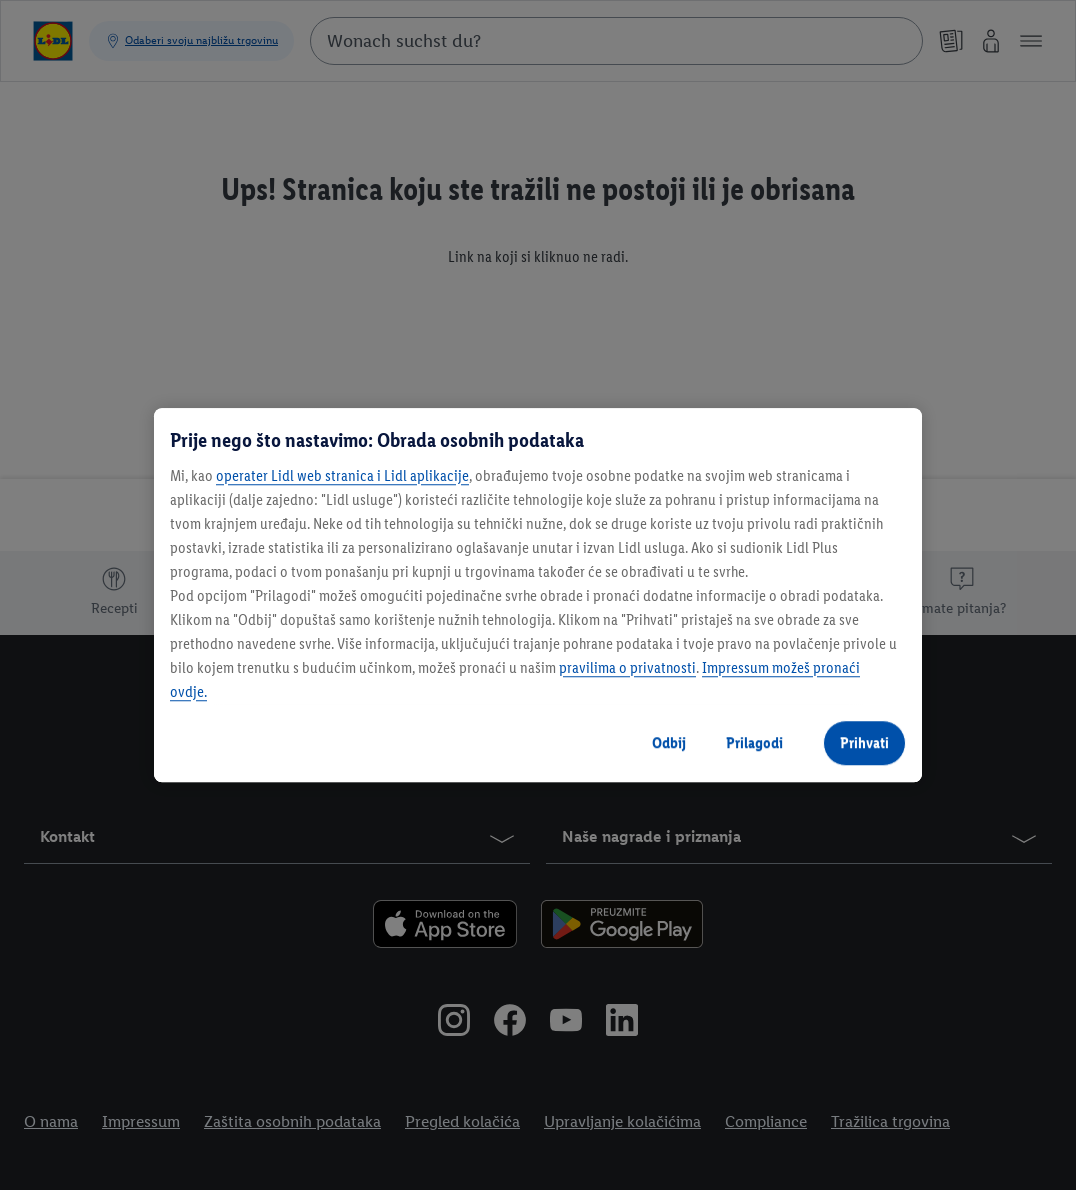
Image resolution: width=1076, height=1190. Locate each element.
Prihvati (864, 742)
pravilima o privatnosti (627, 667)
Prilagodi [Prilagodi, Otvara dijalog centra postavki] (754, 742)
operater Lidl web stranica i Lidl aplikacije (342, 475)
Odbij (669, 742)
